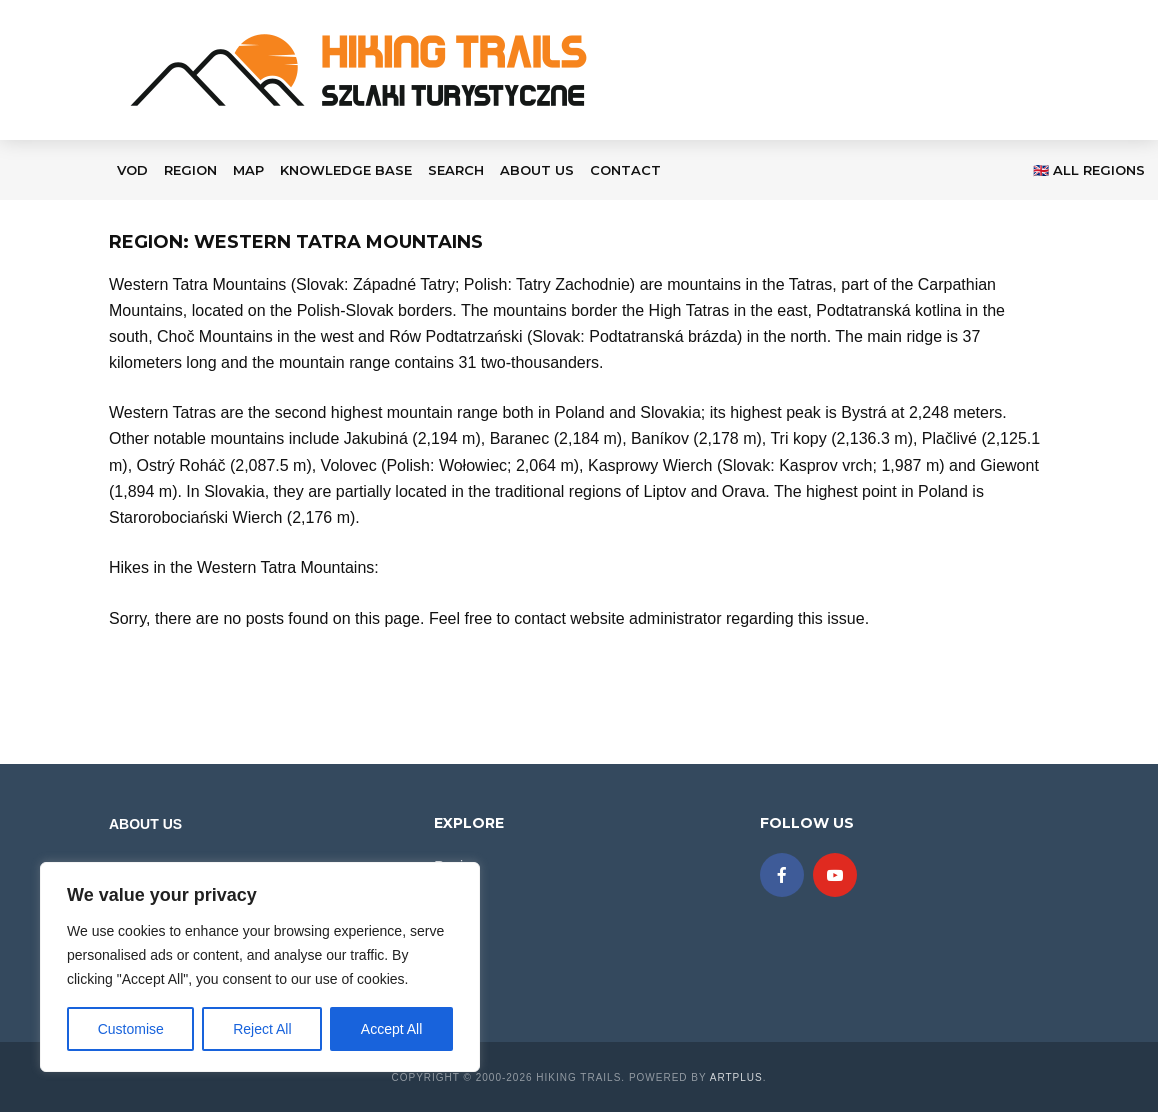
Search (456, 170)
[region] (260, 967)
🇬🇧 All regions (1089, 170)
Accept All (391, 1029)
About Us (537, 170)
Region (190, 170)
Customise (131, 1029)
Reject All (262, 1029)
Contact (625, 170)
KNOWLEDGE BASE (346, 170)
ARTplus (736, 1077)
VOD (132, 170)
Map (248, 170)
